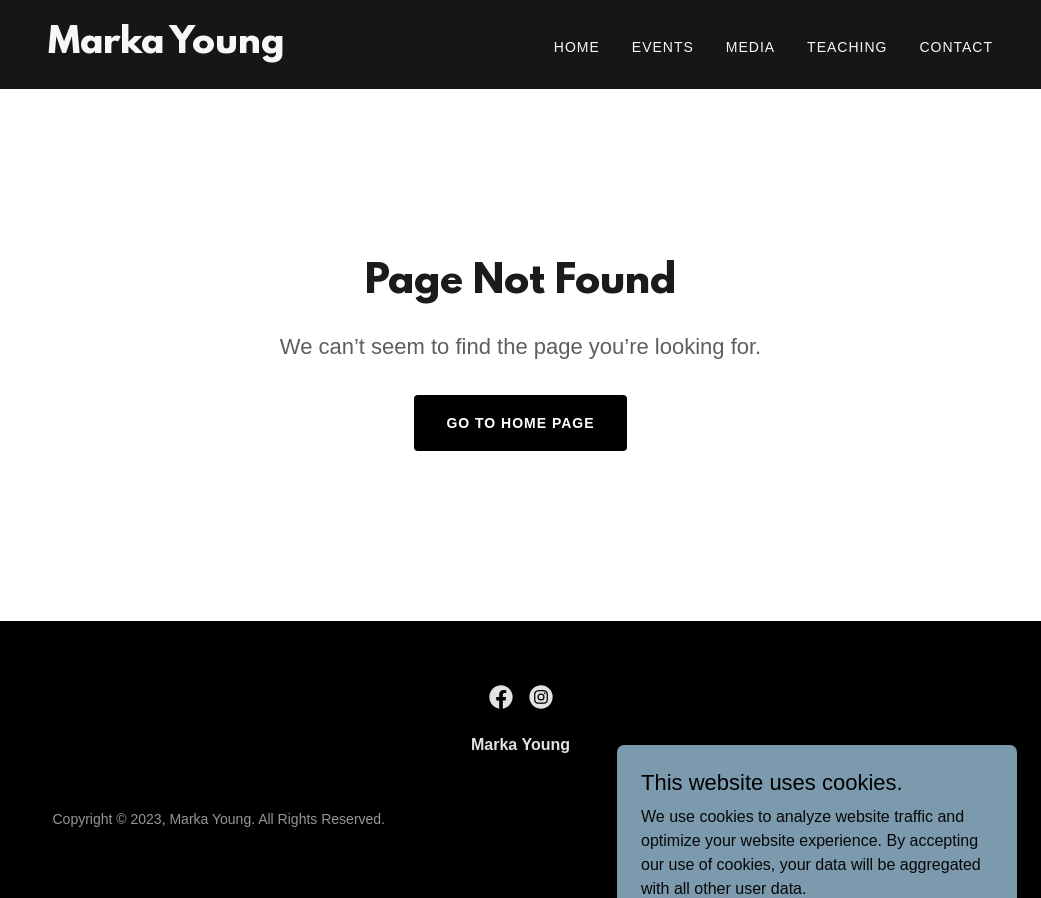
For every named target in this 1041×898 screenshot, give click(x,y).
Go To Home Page (520, 423)
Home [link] (577, 47)
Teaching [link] (847, 47)
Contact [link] (956, 47)
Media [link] (750, 47)
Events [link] (663, 47)
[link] (166, 47)
